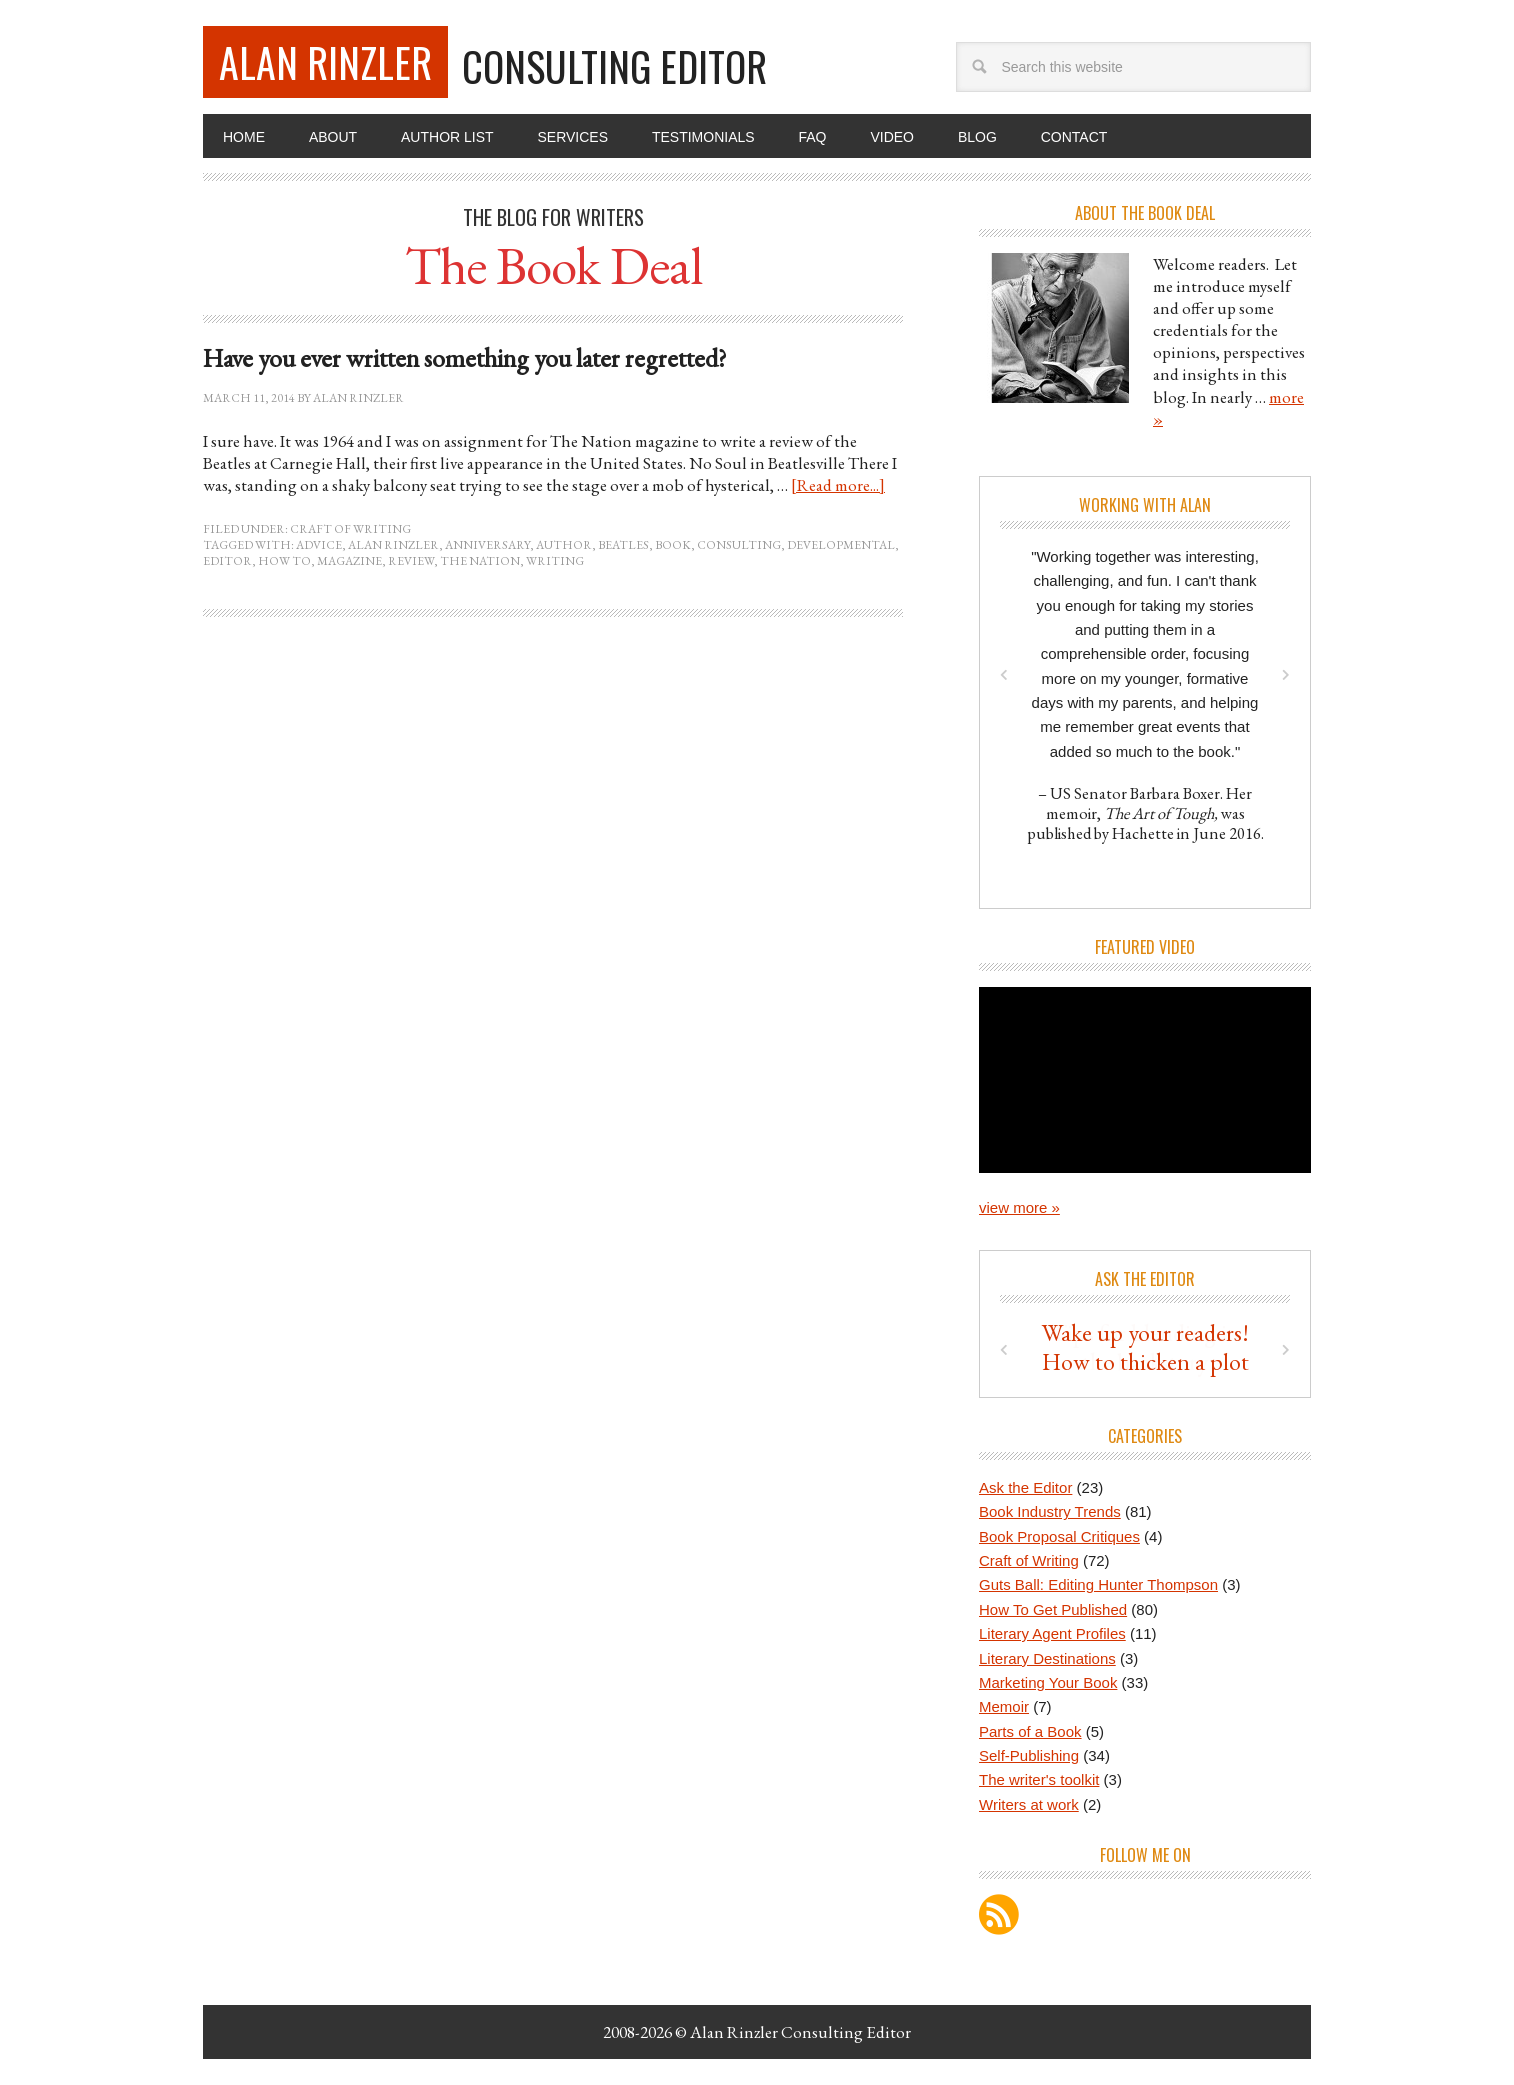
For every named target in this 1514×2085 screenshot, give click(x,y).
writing (555, 561)
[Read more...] (838, 485)
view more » (1019, 1207)
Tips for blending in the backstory (1145, 1347)
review (411, 561)
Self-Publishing (1029, 1755)
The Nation (480, 561)
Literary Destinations (1047, 1658)
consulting (739, 545)
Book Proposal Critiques (1059, 1536)
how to (284, 561)
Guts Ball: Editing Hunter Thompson (1098, 1584)
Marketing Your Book (1048, 1682)
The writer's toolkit (1039, 1779)
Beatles (623, 545)
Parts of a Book (1030, 1731)
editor (227, 561)
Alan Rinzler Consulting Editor (800, 2032)
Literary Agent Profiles (1052, 1633)
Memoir (1004, 1706)
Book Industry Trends (1050, 1511)
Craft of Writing (350, 529)
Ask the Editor (1025, 1487)
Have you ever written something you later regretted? (465, 358)
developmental (841, 545)
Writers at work (1029, 1804)
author (564, 545)
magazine (349, 561)
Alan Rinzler (325, 62)
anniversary (487, 545)
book (673, 545)
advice (319, 545)
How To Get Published (1053, 1609)
